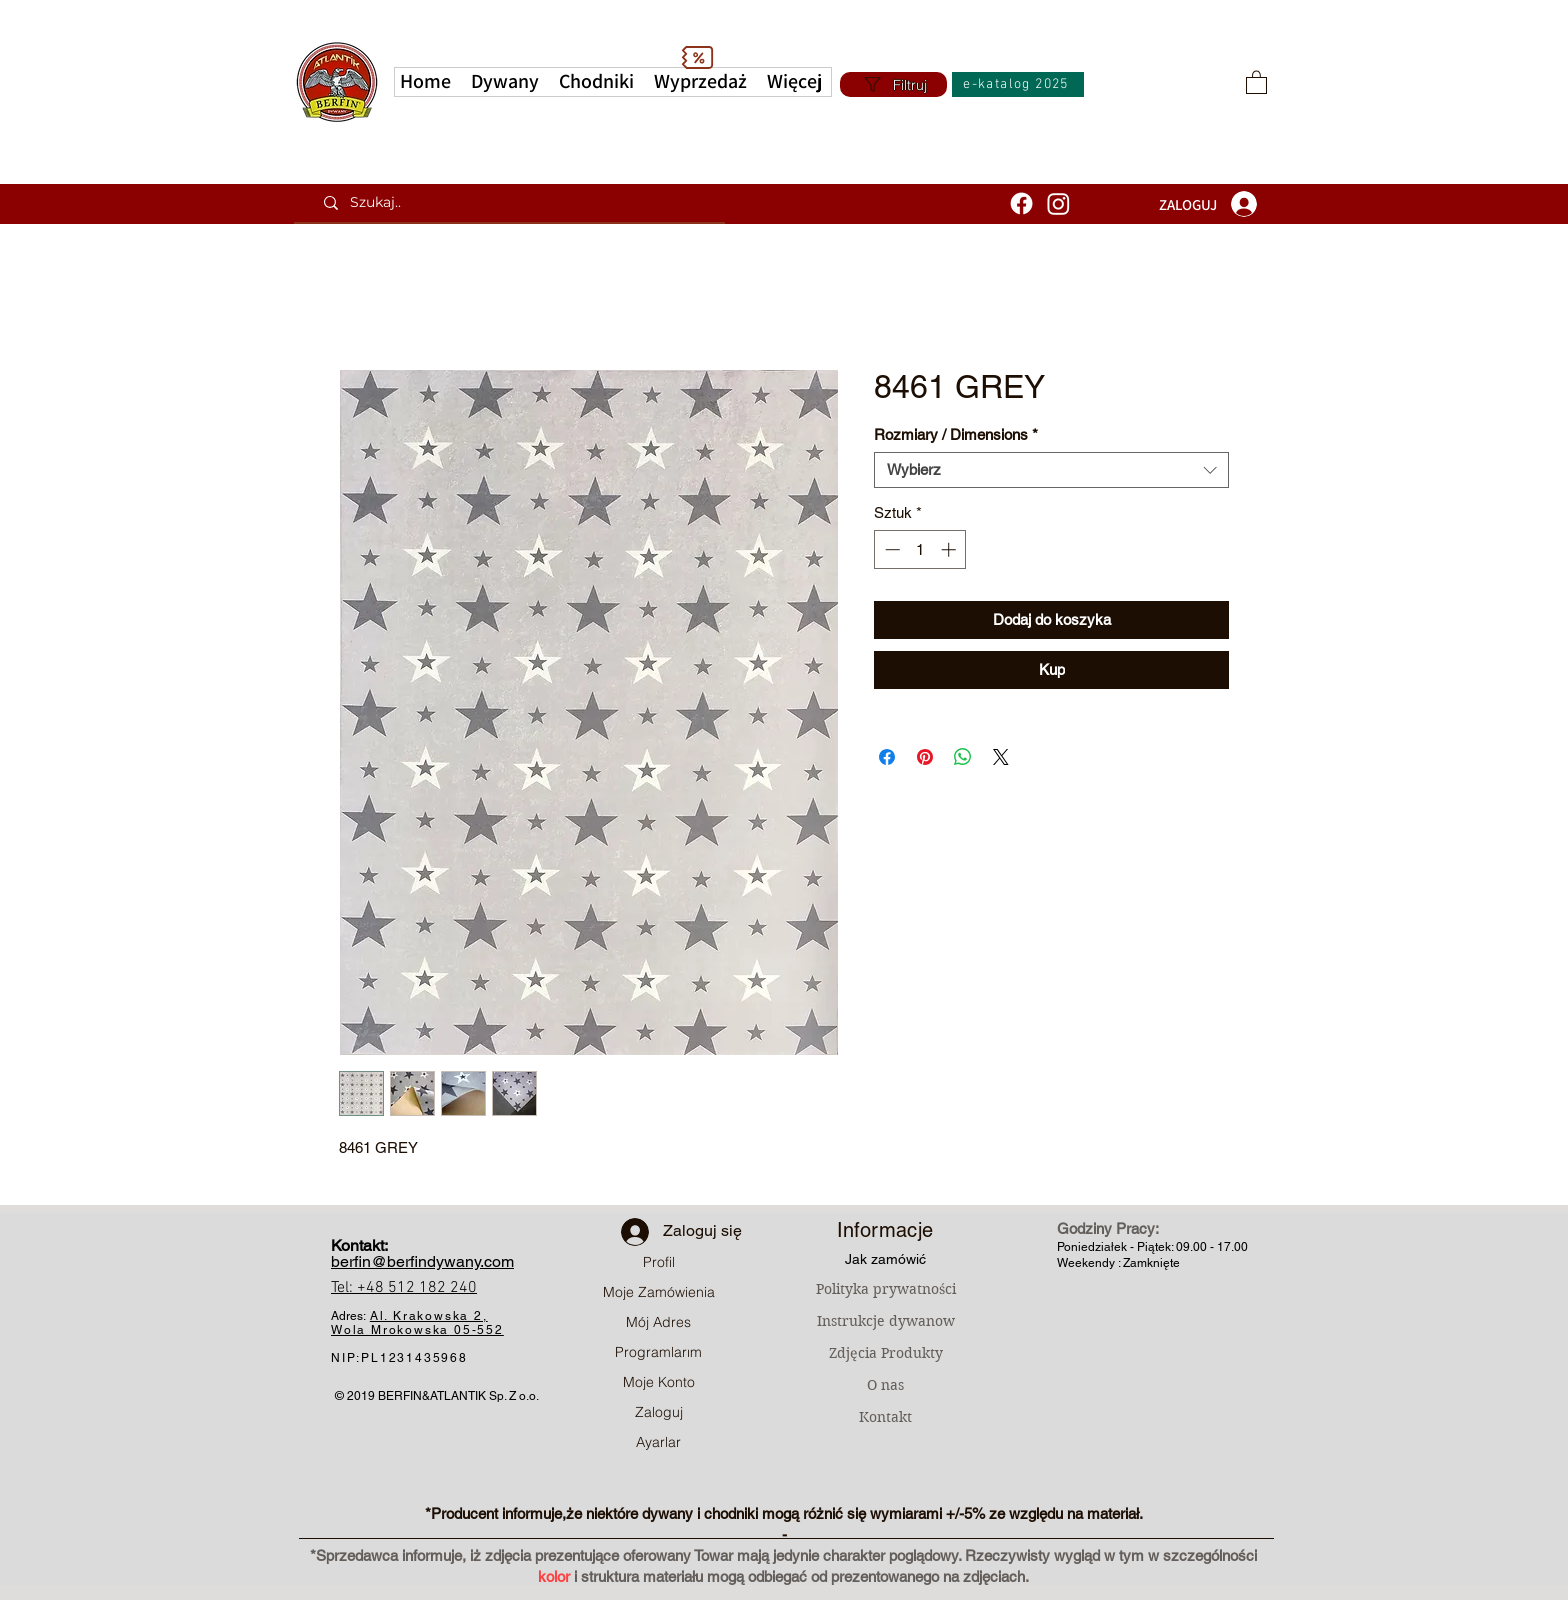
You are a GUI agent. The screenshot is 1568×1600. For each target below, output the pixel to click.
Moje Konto (659, 1382)
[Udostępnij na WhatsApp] (963, 757)
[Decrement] (890, 549)
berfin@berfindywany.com (422, 1261)
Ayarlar (658, 1442)
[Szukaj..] (516, 203)
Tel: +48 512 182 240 (404, 1288)
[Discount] (697, 57)
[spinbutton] (920, 549)
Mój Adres (658, 1322)
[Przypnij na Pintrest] (925, 757)
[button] (794, 82)
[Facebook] (1021, 203)
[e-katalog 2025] (1018, 84)
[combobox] (1051, 470)
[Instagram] (1058, 203)
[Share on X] (1001, 757)
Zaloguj (659, 1412)
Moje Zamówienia (659, 1292)
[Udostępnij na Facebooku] (887, 757)
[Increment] (950, 549)
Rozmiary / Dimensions (956, 434)
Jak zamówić (885, 1259)
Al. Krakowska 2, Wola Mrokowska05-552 (417, 1323)
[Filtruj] (893, 84)
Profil (659, 1262)
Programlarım (658, 1352)
